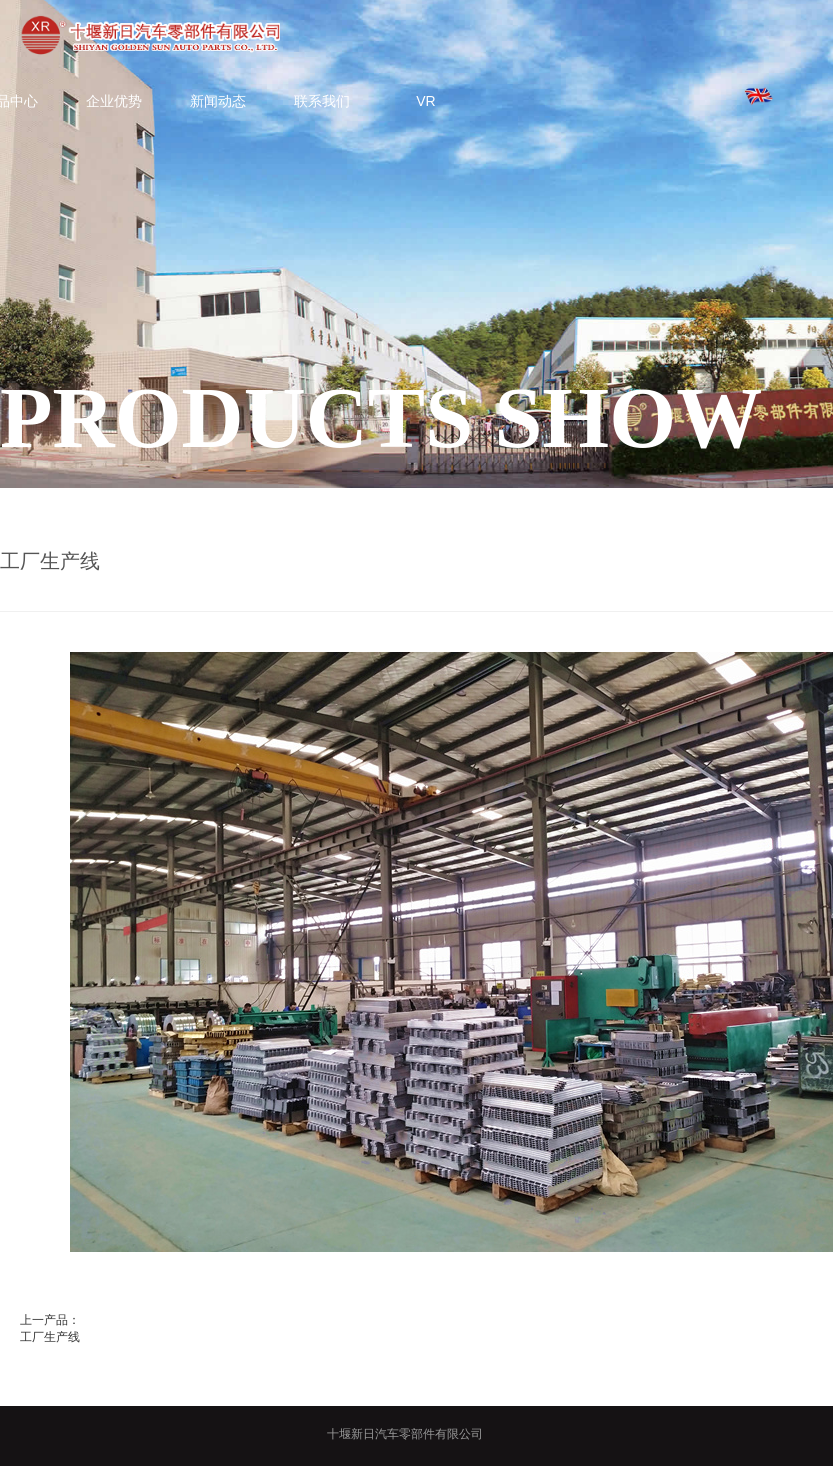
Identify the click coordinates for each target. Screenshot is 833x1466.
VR (425, 101)
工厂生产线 (50, 1337)
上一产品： (50, 1320)
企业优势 (114, 101)
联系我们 (322, 101)
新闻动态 (218, 101)
